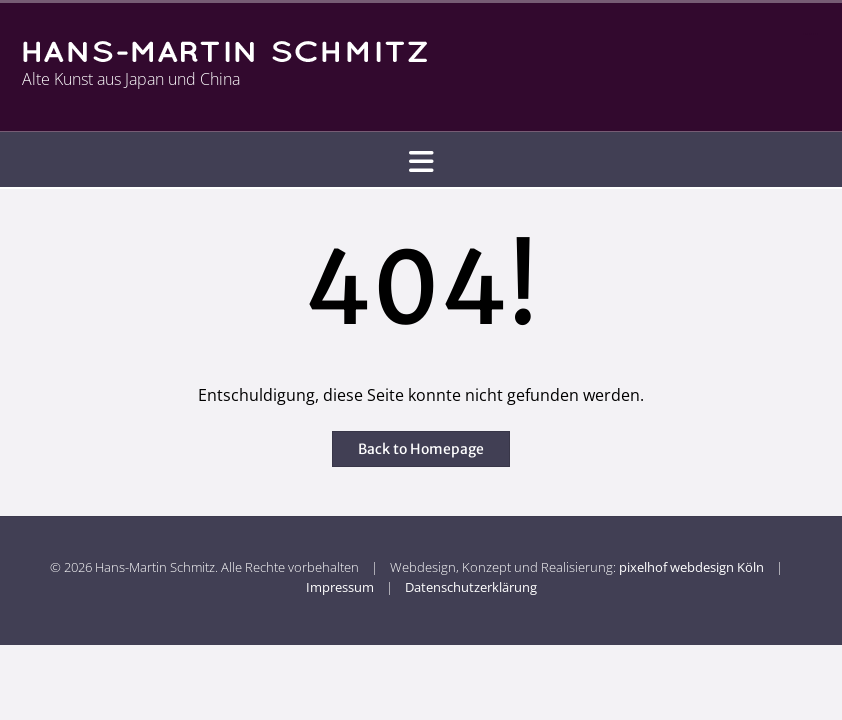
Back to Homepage (421, 449)
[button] (421, 160)
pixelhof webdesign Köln (691, 567)
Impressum (340, 587)
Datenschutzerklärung (471, 587)
